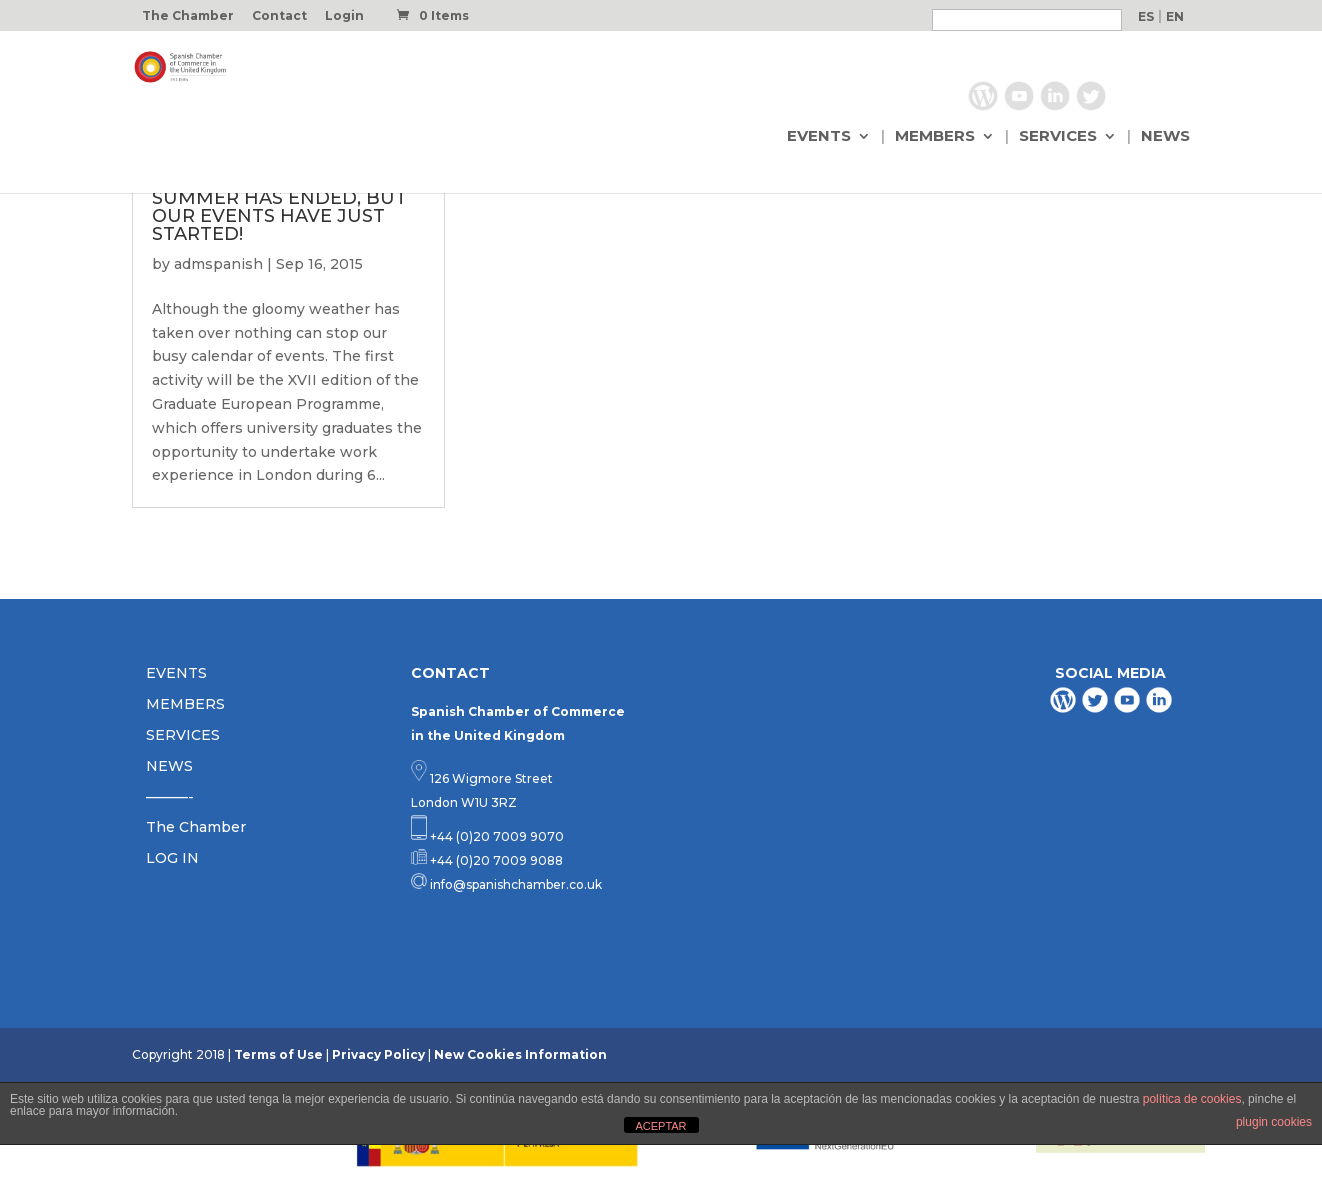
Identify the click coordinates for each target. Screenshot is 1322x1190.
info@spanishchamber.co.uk (514, 884)
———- (170, 797)
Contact (279, 16)
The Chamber (188, 16)
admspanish (218, 264)
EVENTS (819, 137)
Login (344, 16)
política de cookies (1192, 1099)
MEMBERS (935, 137)
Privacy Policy (378, 1054)
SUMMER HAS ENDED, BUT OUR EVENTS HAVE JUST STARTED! (279, 216)
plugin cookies (1274, 1122)
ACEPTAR (660, 1126)
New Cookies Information (520, 1054)
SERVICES (1058, 137)
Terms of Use (278, 1054)
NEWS (1165, 137)
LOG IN (172, 858)
